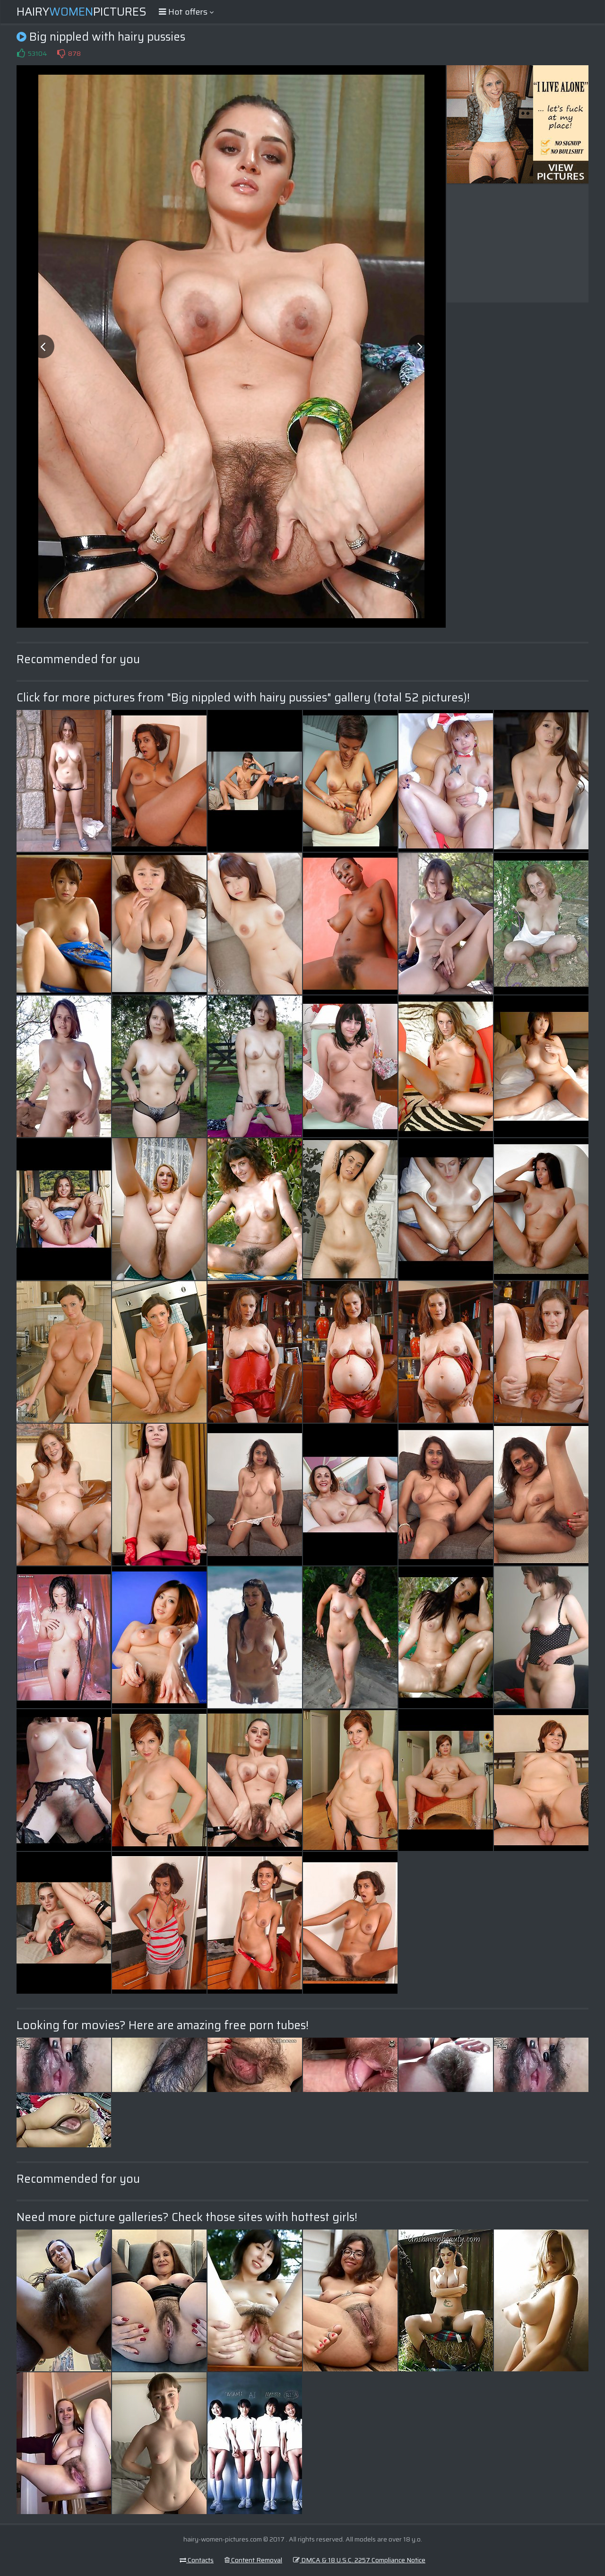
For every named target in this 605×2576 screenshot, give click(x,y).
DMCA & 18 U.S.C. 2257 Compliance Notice (359, 2560)
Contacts (197, 2560)
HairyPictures (82, 12)
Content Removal (253, 2560)
